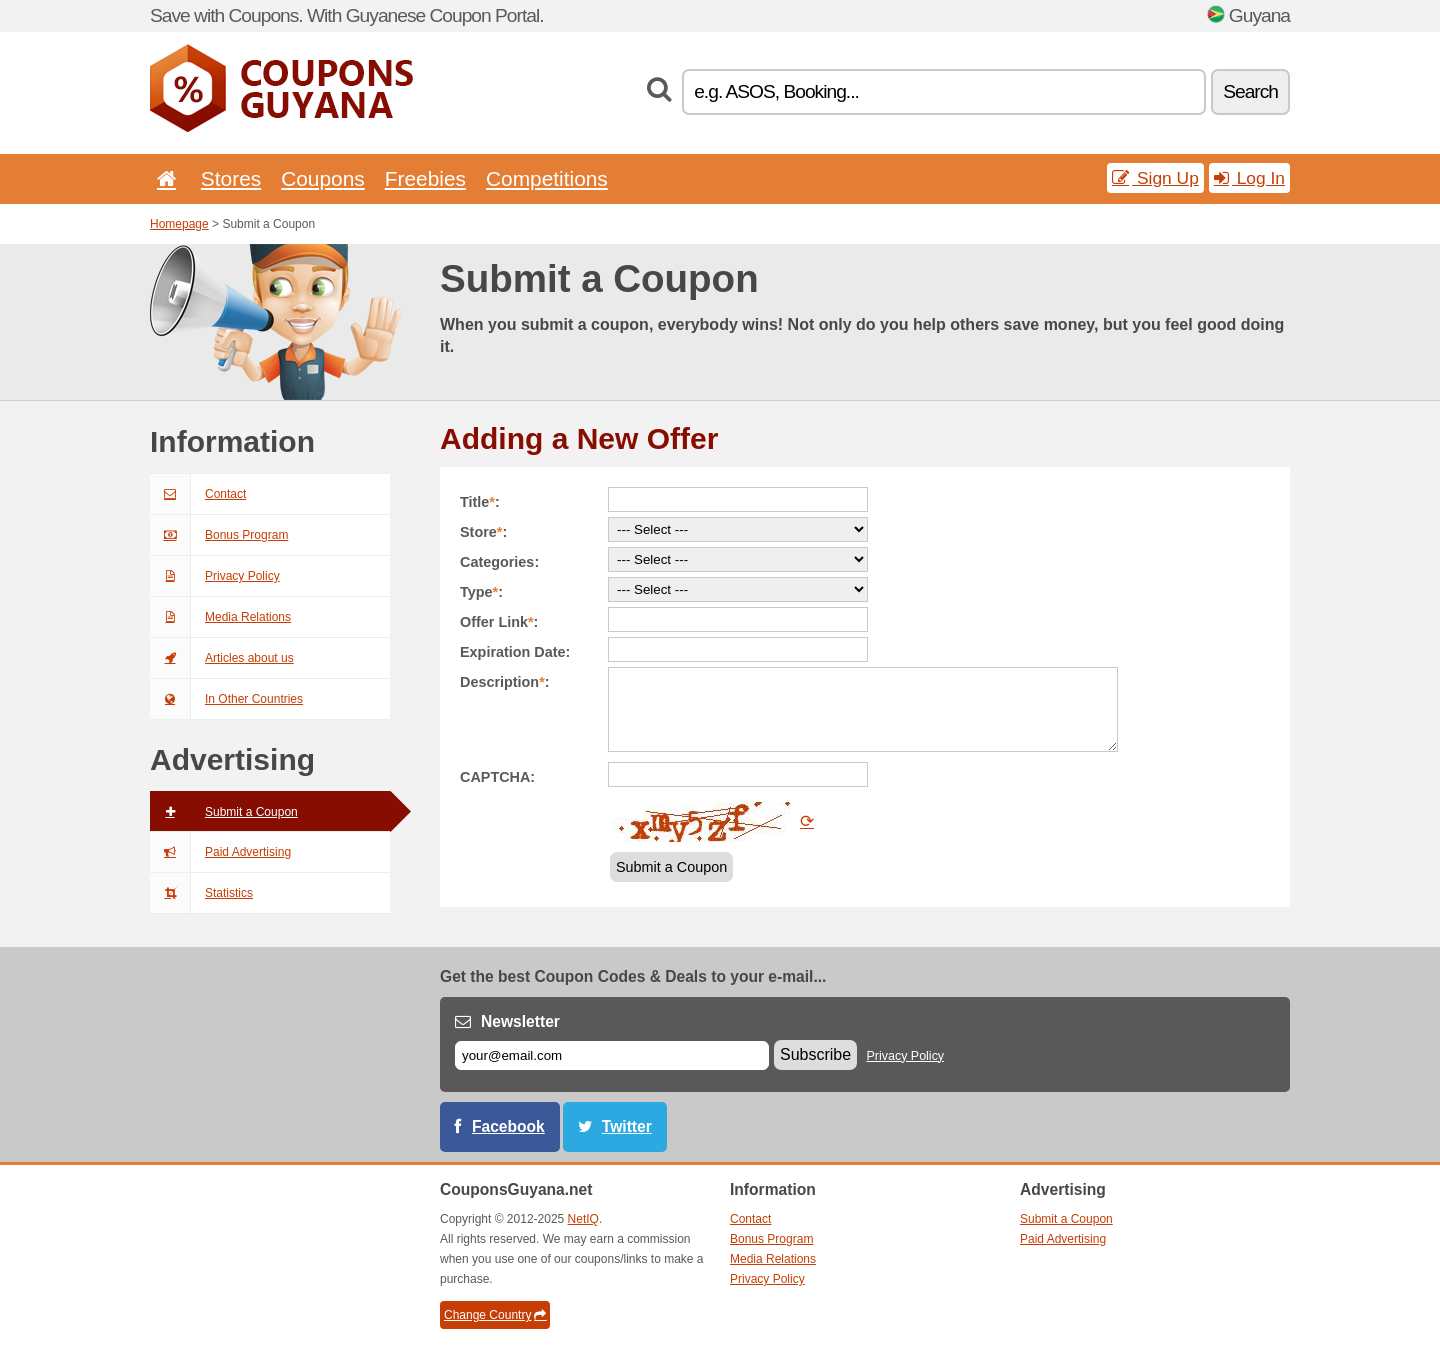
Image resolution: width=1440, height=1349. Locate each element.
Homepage (179, 224)
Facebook (508, 1126)
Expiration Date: (515, 652)
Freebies (425, 178)
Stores (231, 178)
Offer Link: (499, 622)
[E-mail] (612, 1055)
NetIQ (583, 1219)
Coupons (323, 178)
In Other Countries (226, 699)
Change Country (495, 1315)
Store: (483, 532)
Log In (1249, 178)
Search (1250, 91)
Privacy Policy (215, 576)
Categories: (499, 562)
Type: (481, 592)
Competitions (547, 178)
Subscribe (815, 1054)
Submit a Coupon (224, 812)
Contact (198, 494)
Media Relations (220, 617)
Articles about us (222, 658)
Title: (480, 502)
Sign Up (1155, 178)
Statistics (201, 893)
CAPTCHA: (497, 777)
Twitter (627, 1126)
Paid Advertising (220, 852)
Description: (505, 682)
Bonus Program (219, 535)
